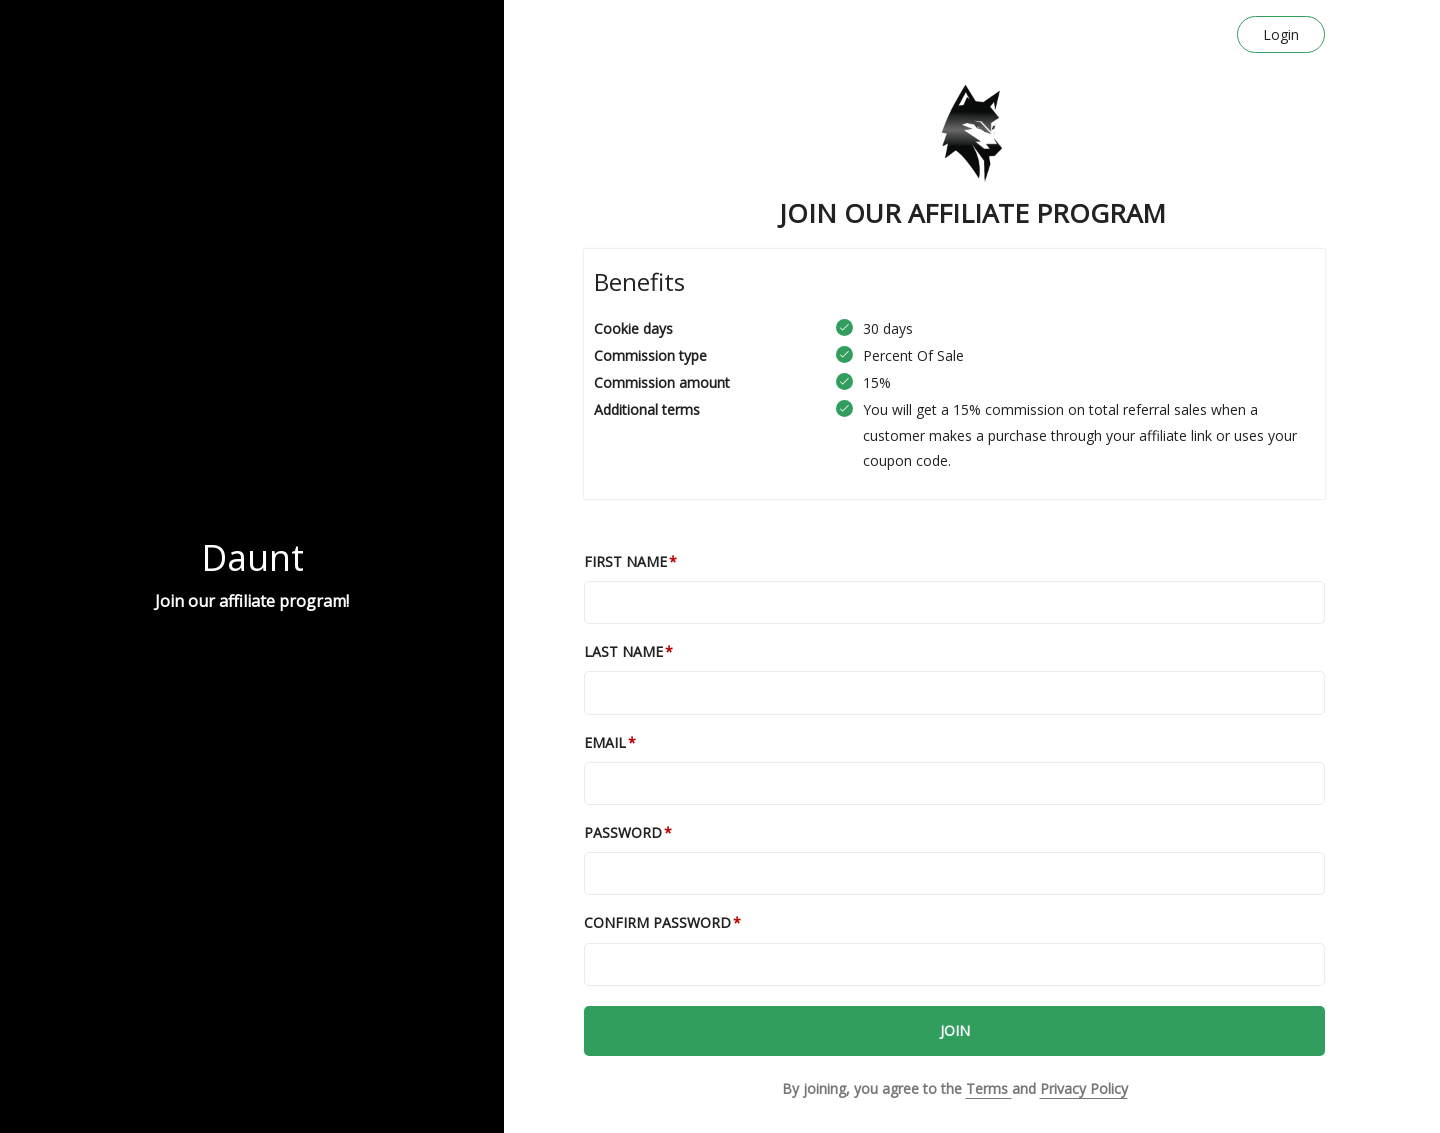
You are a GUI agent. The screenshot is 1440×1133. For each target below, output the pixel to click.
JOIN (955, 1030)
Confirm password (657, 922)
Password (623, 832)
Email (605, 742)
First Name (625, 561)
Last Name (623, 651)
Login (1281, 34)
